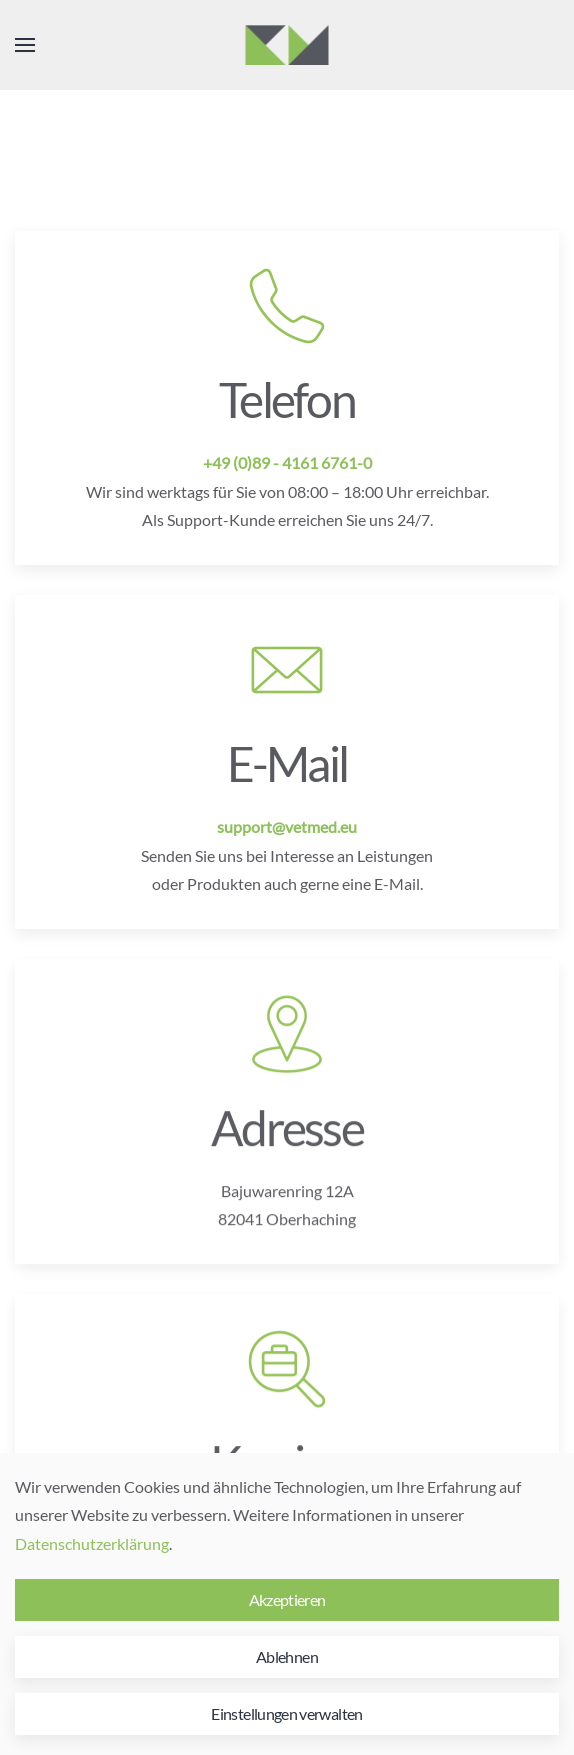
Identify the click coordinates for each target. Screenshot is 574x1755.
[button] (25, 45)
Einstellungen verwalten (286, 1713)
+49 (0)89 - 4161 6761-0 (287, 462)
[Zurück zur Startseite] (287, 45)
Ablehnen (287, 1656)
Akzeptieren (287, 1599)
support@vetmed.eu (287, 826)
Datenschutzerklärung (92, 1543)
